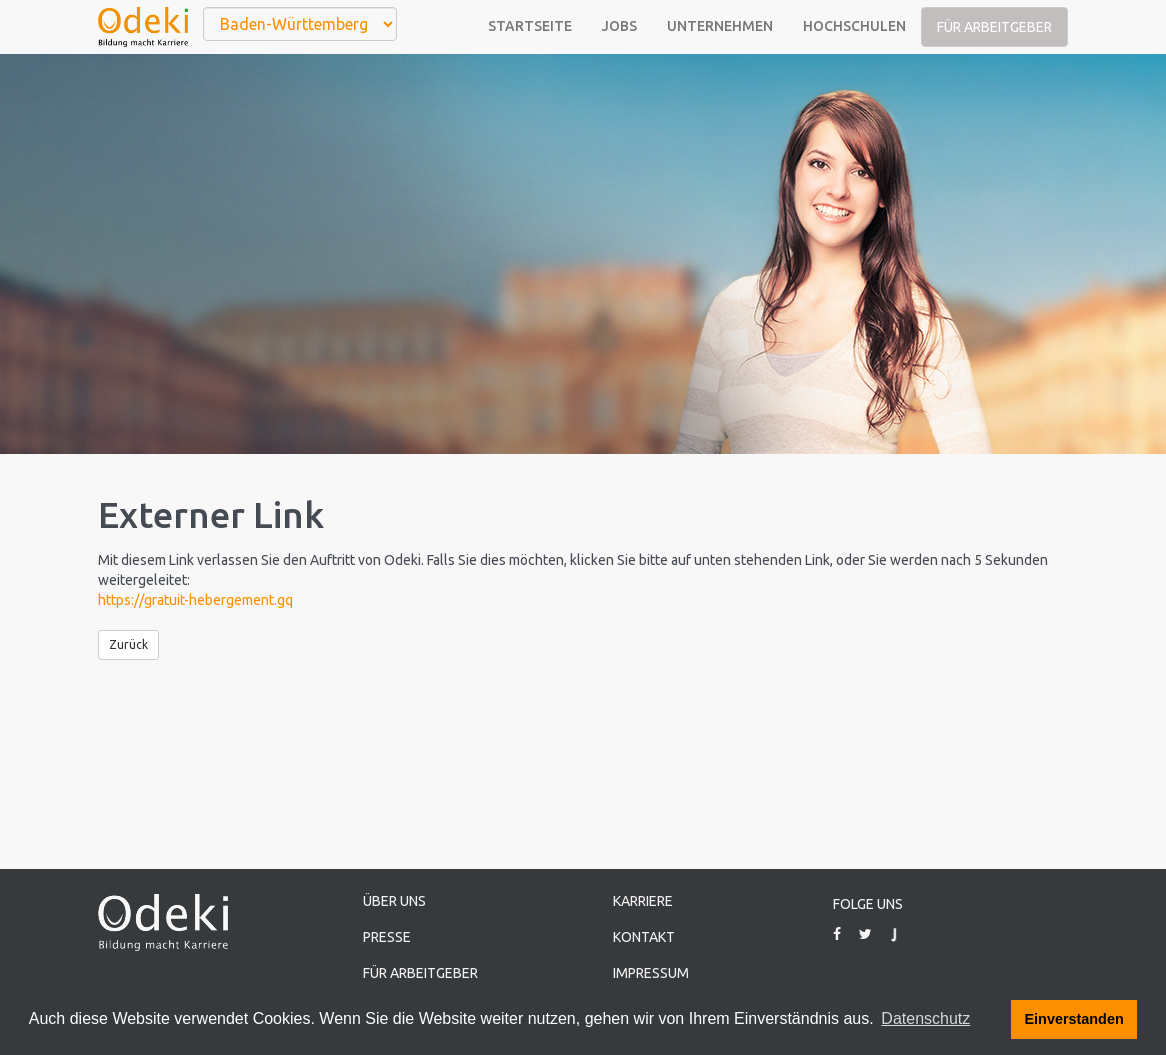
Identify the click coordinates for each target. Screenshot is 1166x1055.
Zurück (128, 644)
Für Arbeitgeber (994, 27)
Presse (387, 937)
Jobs (619, 26)
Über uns (394, 901)
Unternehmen (720, 26)
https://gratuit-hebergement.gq (195, 600)
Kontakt (644, 937)
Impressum (651, 973)
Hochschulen (854, 26)
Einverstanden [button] (1074, 1019)
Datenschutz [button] (925, 1018)
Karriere (643, 901)
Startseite (530, 26)
